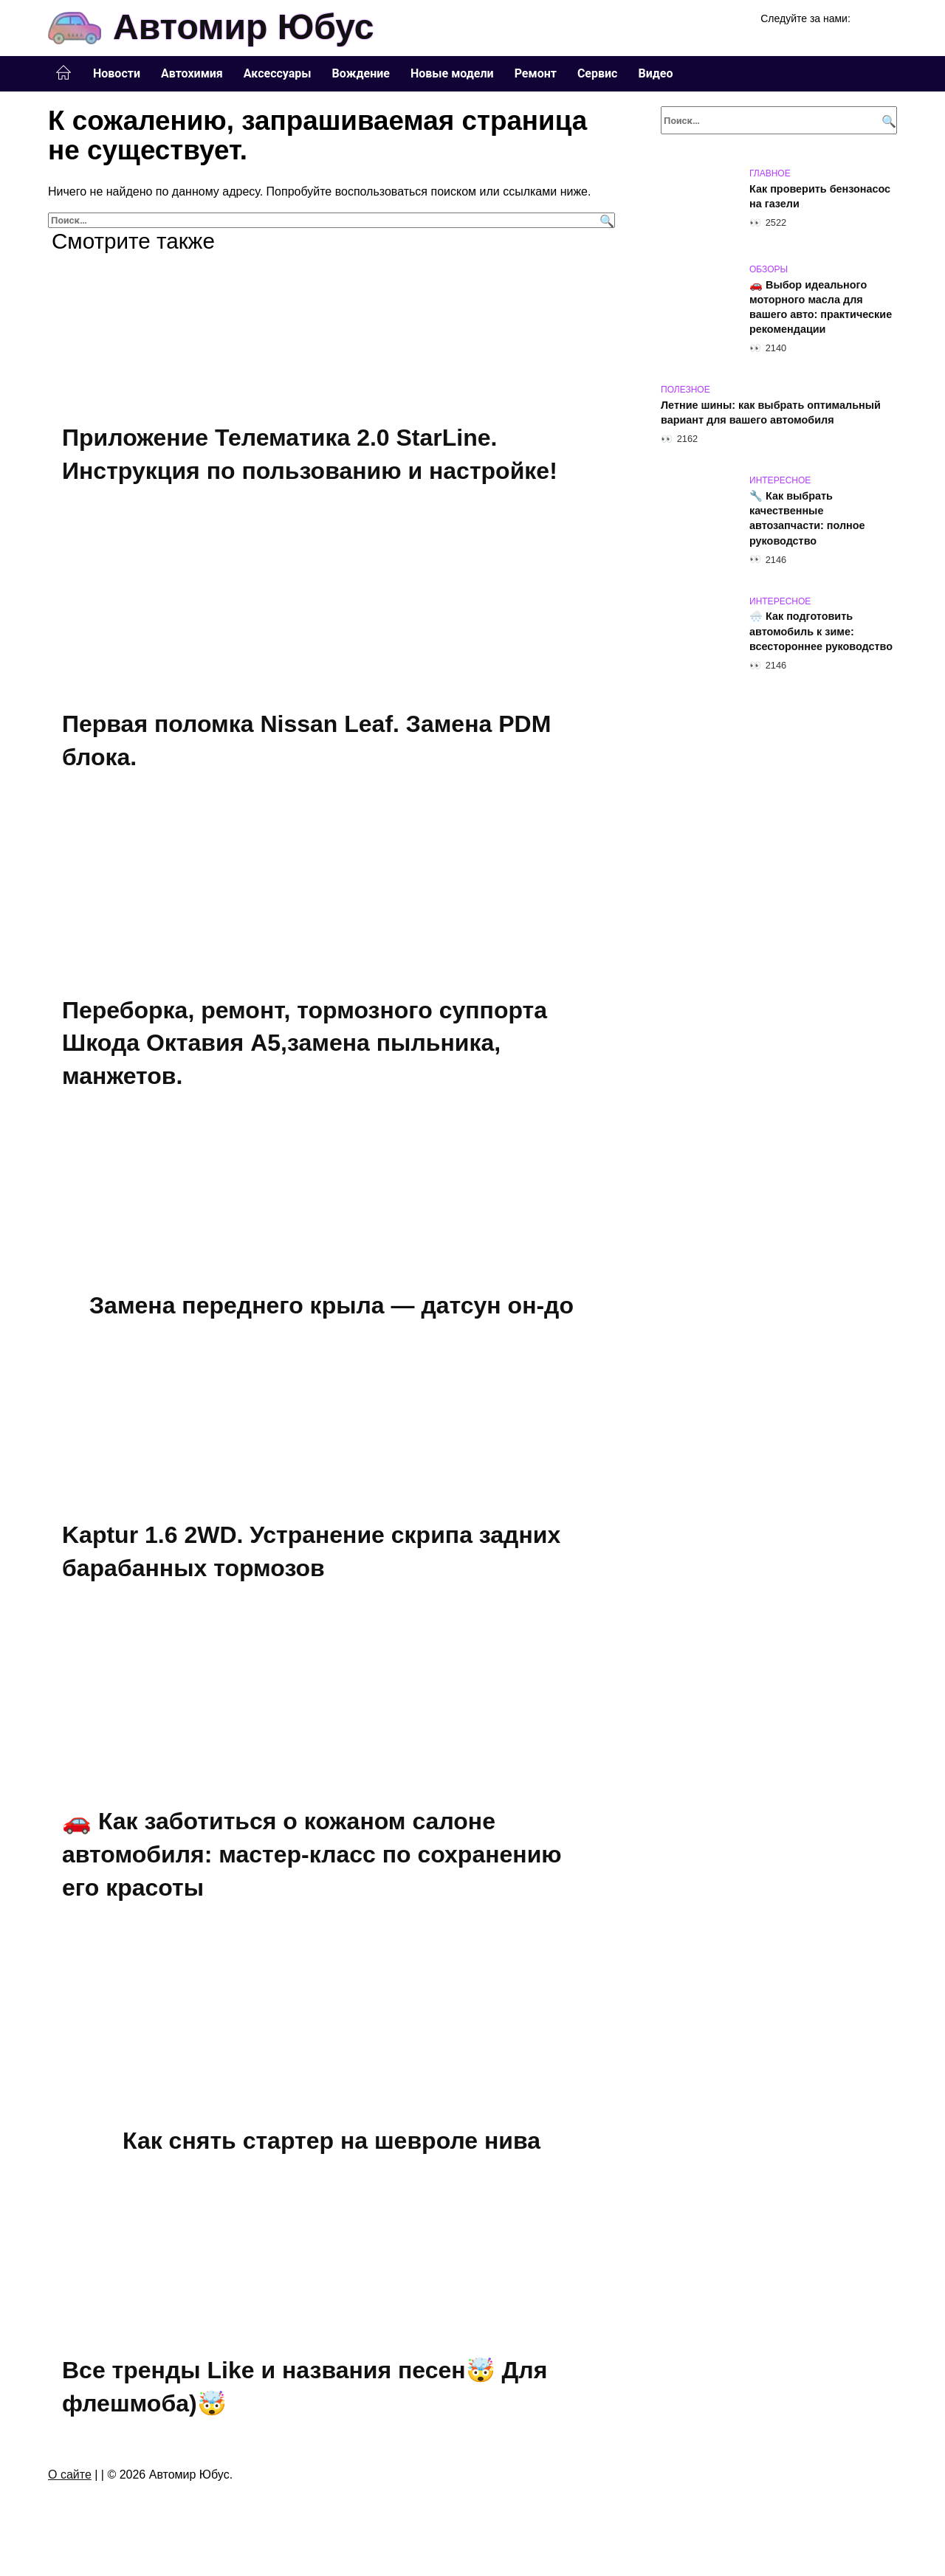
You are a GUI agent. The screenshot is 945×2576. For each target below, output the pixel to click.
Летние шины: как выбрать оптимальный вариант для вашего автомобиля (771, 412)
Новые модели (452, 73)
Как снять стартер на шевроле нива (331, 2143)
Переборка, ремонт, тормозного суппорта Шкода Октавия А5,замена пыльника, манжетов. (304, 1044)
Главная (63, 73)
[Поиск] (605, 220)
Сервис (597, 73)
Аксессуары (278, 73)
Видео (655, 73)
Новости (116, 73)
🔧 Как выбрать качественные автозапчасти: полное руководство (807, 518)
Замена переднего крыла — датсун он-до (331, 1307)
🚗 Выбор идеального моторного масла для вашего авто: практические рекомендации (820, 307)
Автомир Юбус (243, 26)
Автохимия (192, 73)
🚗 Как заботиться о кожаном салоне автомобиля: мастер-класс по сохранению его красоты (312, 1856)
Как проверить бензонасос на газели (819, 196)
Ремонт (536, 73)
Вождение (361, 73)
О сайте (70, 2477)
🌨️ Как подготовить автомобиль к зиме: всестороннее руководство (821, 631)
